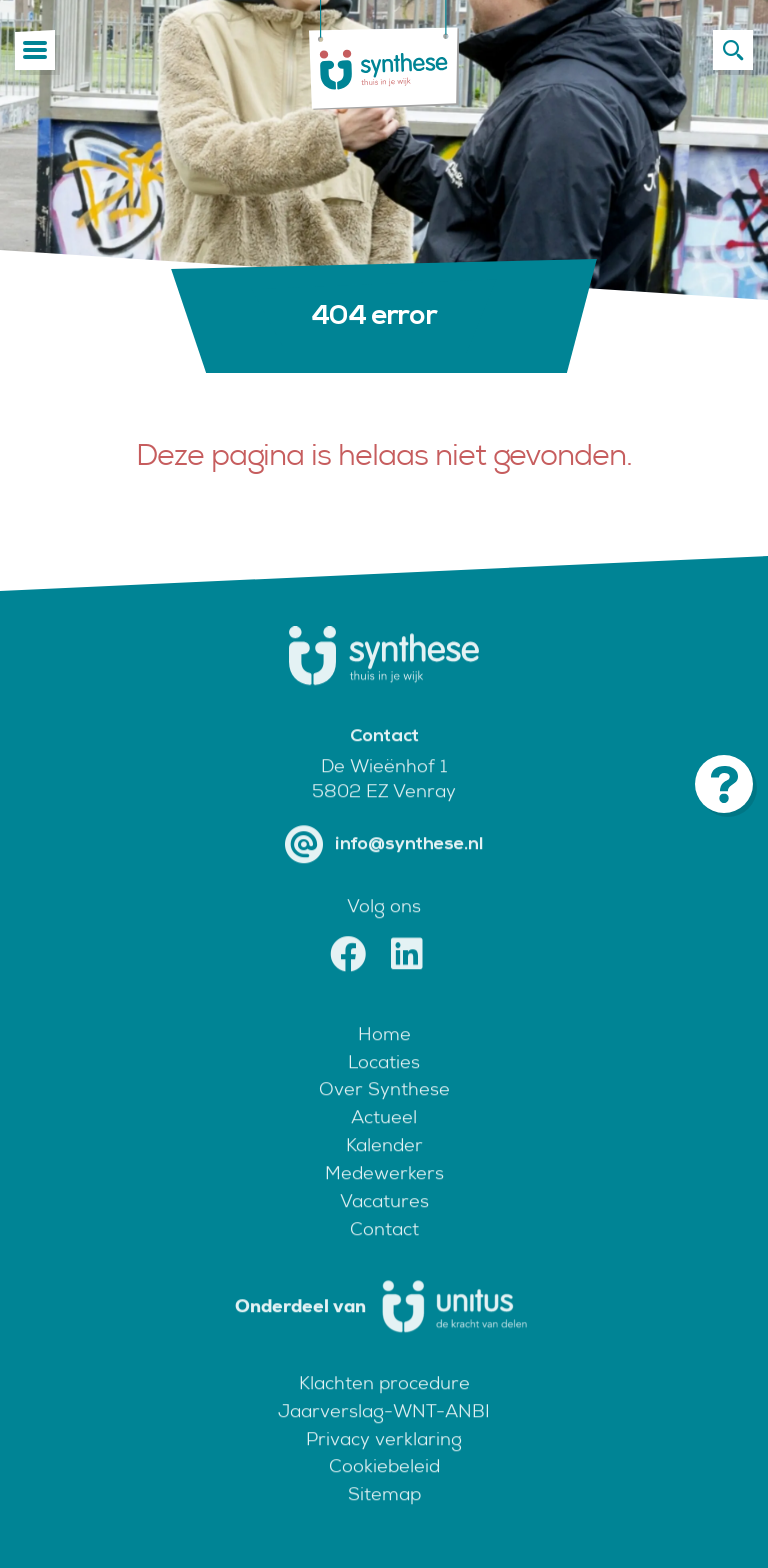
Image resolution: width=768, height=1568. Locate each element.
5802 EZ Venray (384, 814)
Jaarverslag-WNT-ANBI (384, 1434)
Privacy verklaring (384, 1462)
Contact (384, 1252)
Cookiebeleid (384, 1490)
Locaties (384, 1085)
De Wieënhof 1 (384, 789)
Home (384, 1057)
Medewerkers (384, 1197)
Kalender (384, 1169)
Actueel (384, 1141)
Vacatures (384, 1225)
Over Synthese (384, 1113)
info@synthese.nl (384, 869)
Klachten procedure (384, 1406)
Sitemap (384, 1518)
